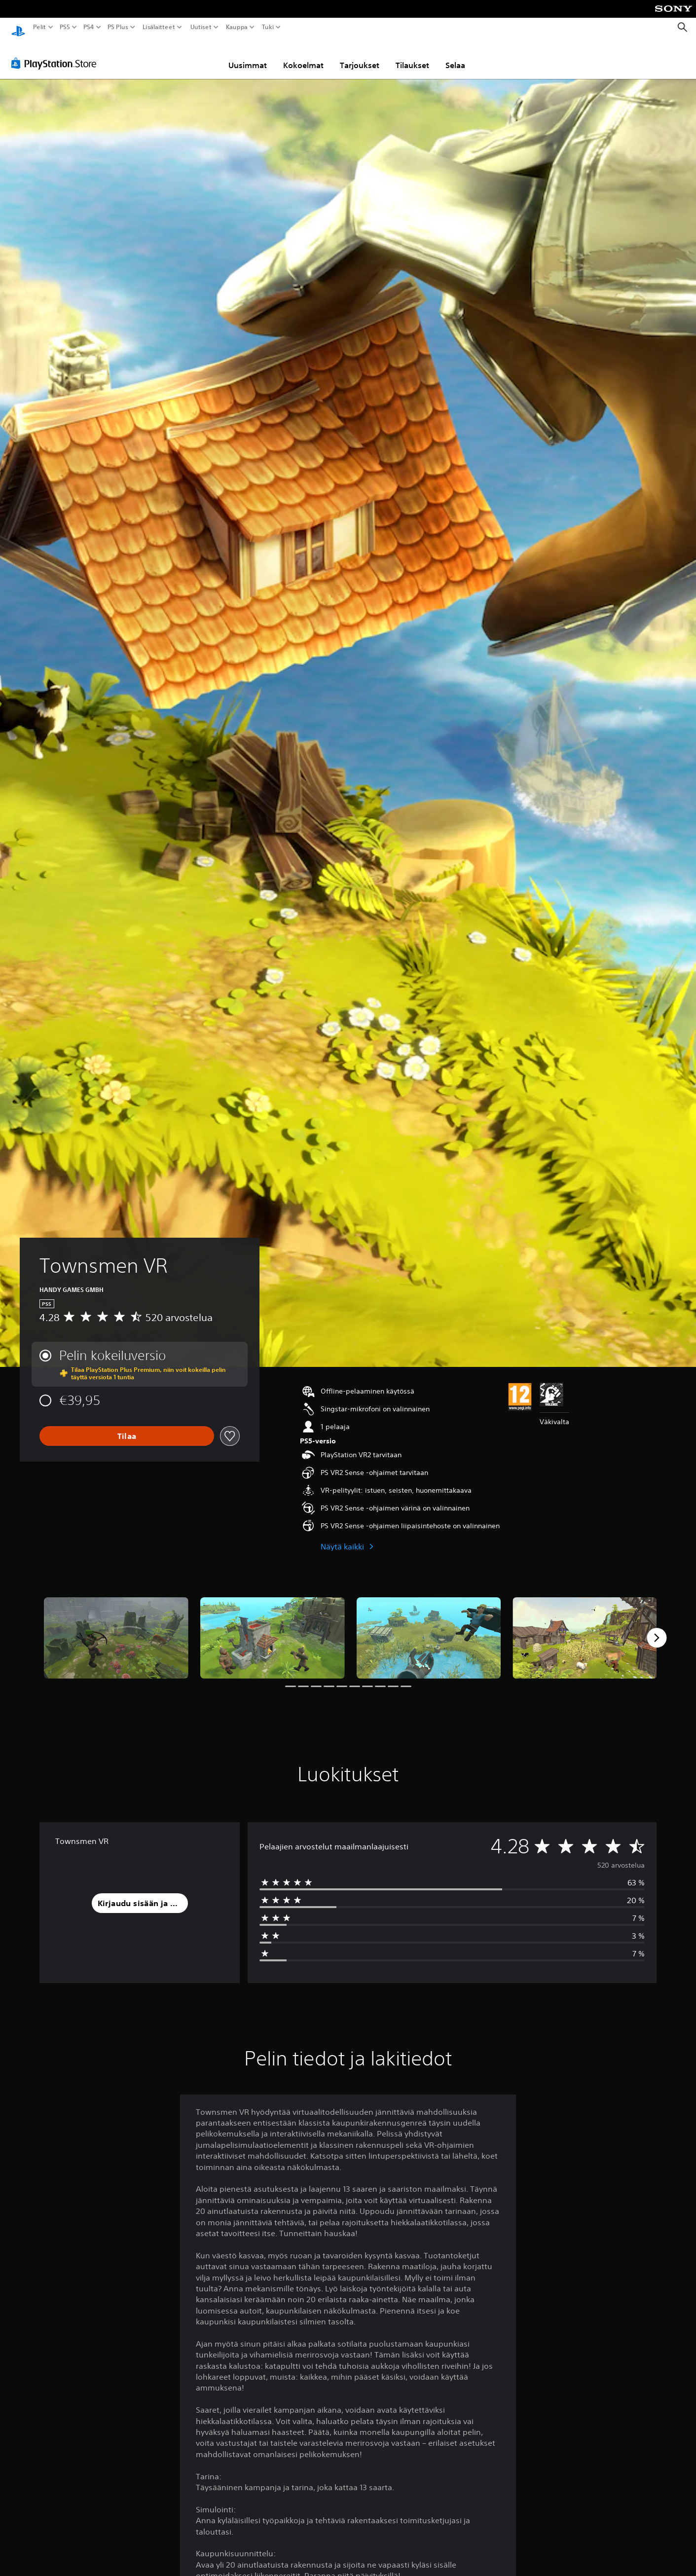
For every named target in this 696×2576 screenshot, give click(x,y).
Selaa (455, 56)
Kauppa (236, 27)
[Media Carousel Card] (116, 1628)
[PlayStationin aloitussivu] (18, 27)
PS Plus (118, 27)
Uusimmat (247, 56)
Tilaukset (412, 56)
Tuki (268, 27)
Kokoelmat (303, 56)
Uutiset (201, 27)
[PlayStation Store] (56, 54)
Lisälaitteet (159, 27)
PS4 (88, 27)
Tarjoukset (359, 56)
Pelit (39, 27)
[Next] (656, 1628)
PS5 (65, 27)
